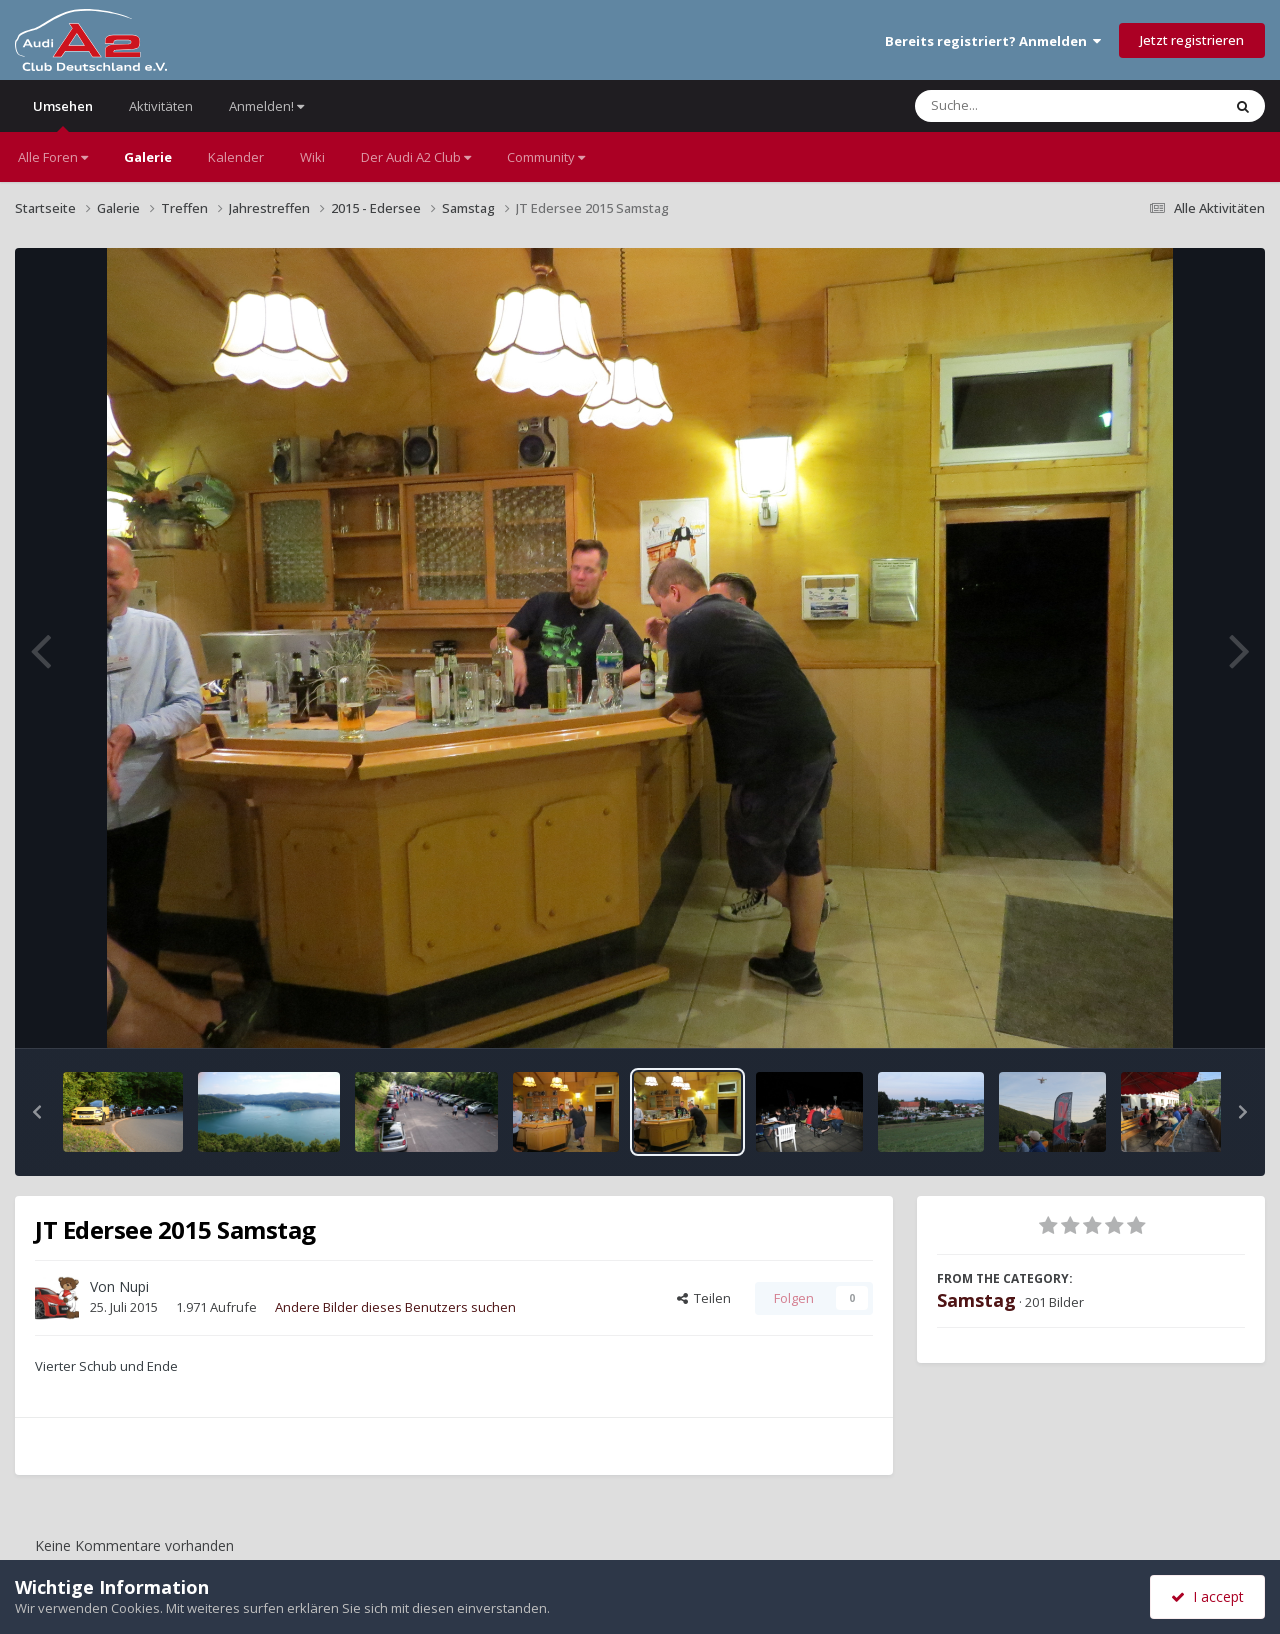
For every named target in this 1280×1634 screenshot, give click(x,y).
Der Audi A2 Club (416, 157)
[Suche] (1027, 106)
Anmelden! (266, 106)
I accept (1207, 1596)
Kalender (236, 157)
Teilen (704, 1298)
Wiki (312, 157)
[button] (37, 1112)
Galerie (148, 157)
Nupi (134, 1286)
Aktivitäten (161, 106)
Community (546, 157)
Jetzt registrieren (1192, 40)
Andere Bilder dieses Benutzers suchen (395, 1307)
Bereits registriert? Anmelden (993, 41)
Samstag (976, 1300)
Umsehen (63, 114)
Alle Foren (53, 157)
